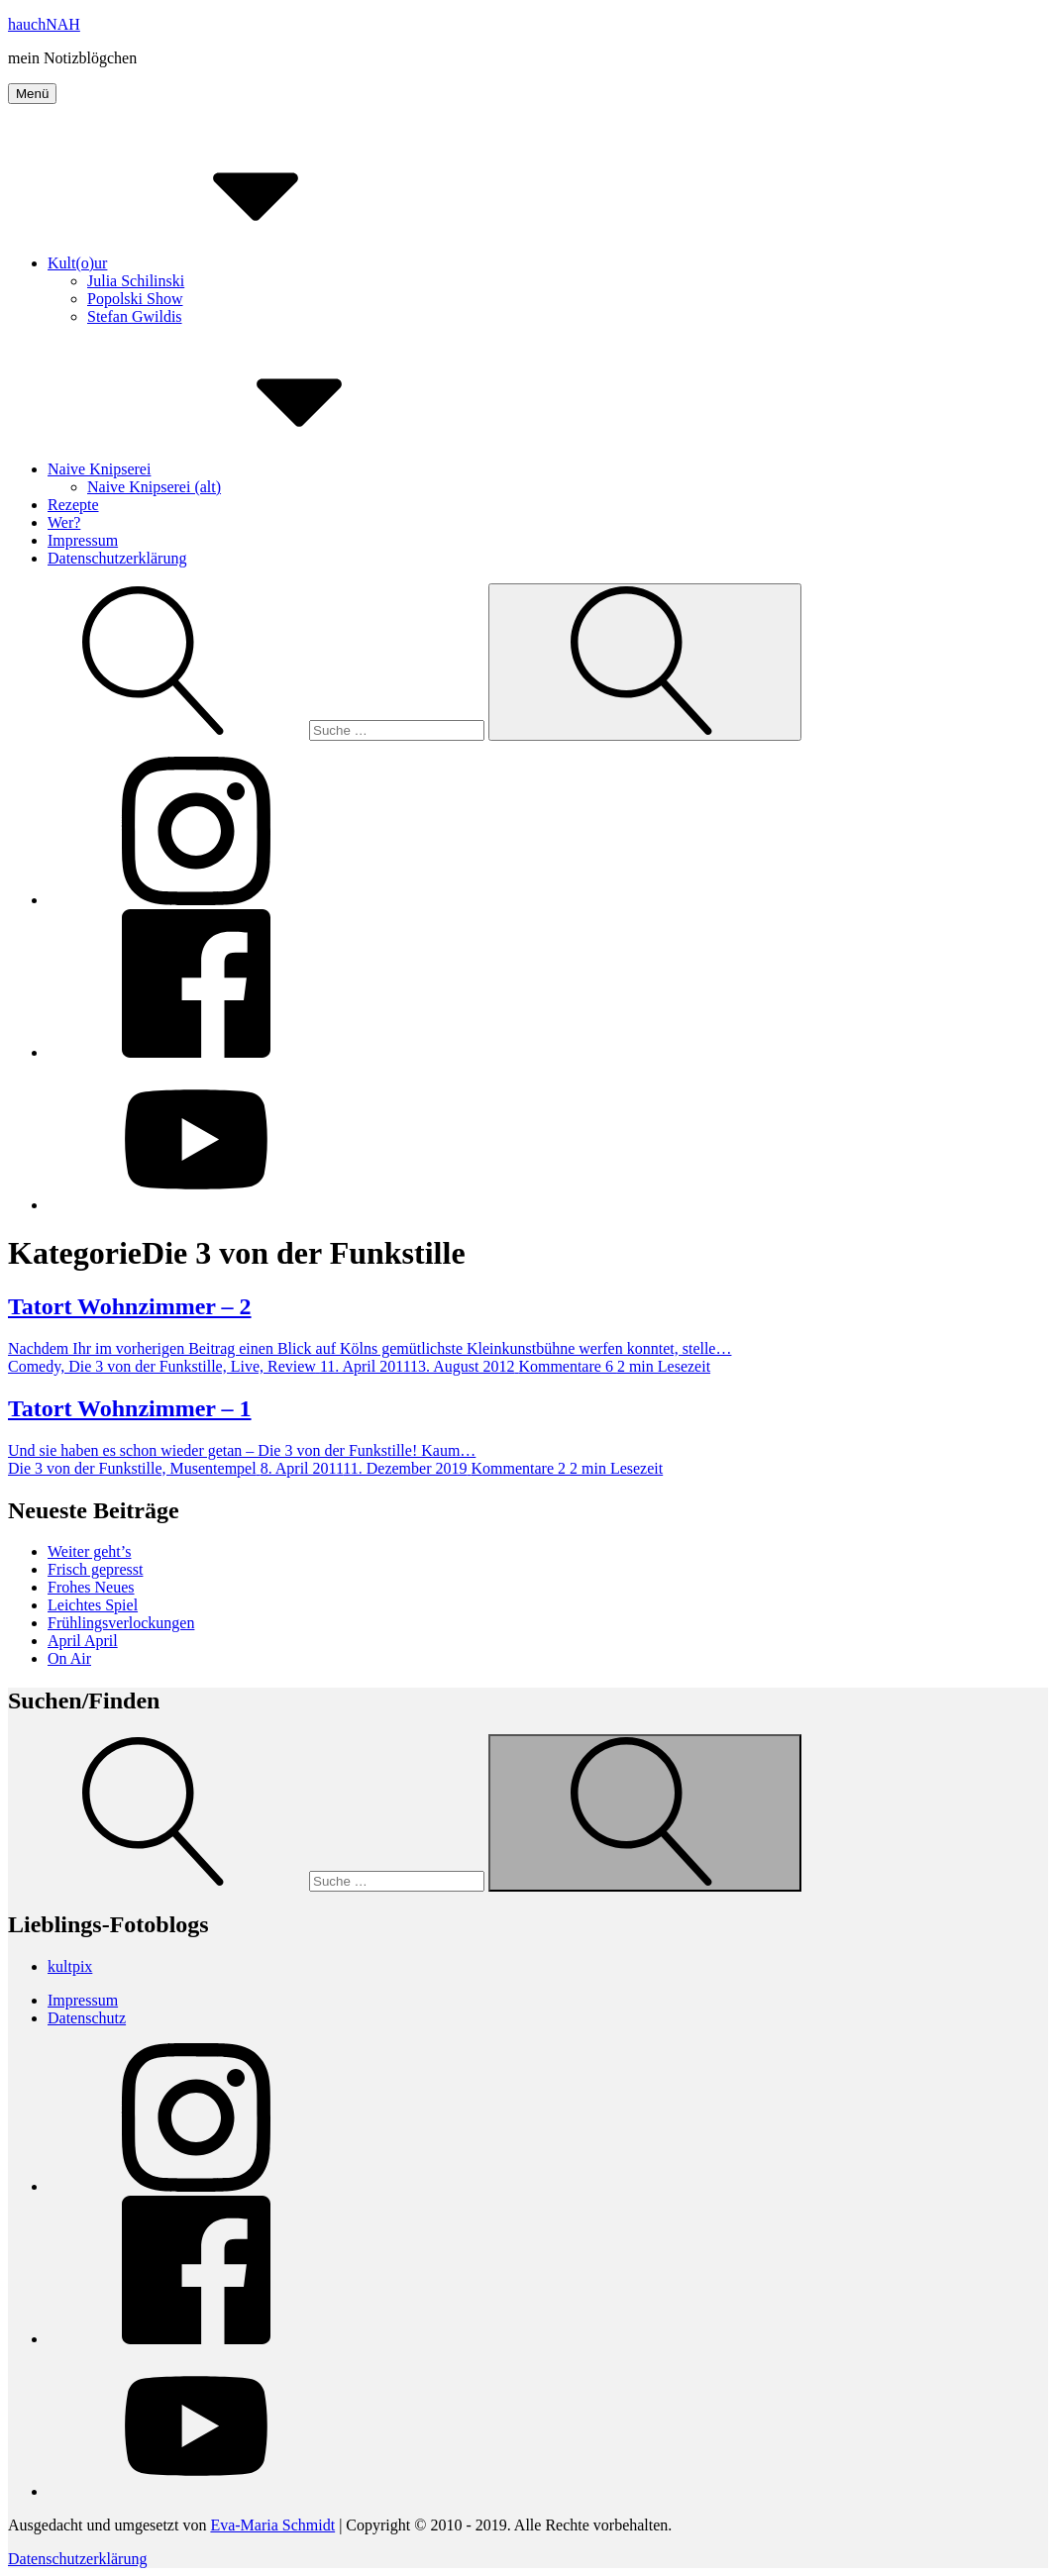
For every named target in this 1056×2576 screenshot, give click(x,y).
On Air (69, 1658)
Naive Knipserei (248, 469)
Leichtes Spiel (93, 1605)
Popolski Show (134, 298)
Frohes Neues (91, 1587)
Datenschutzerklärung (117, 558)
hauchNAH (44, 24)
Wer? (64, 522)
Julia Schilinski (135, 280)
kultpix (70, 1966)
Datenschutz (87, 2017)
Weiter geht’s (89, 1551)
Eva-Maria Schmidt (272, 2525)
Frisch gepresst (95, 1569)
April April (83, 1640)
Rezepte (73, 504)
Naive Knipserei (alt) (154, 486)
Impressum (83, 540)
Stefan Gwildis (134, 316)
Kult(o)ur (226, 263)
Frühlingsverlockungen (121, 1622)
